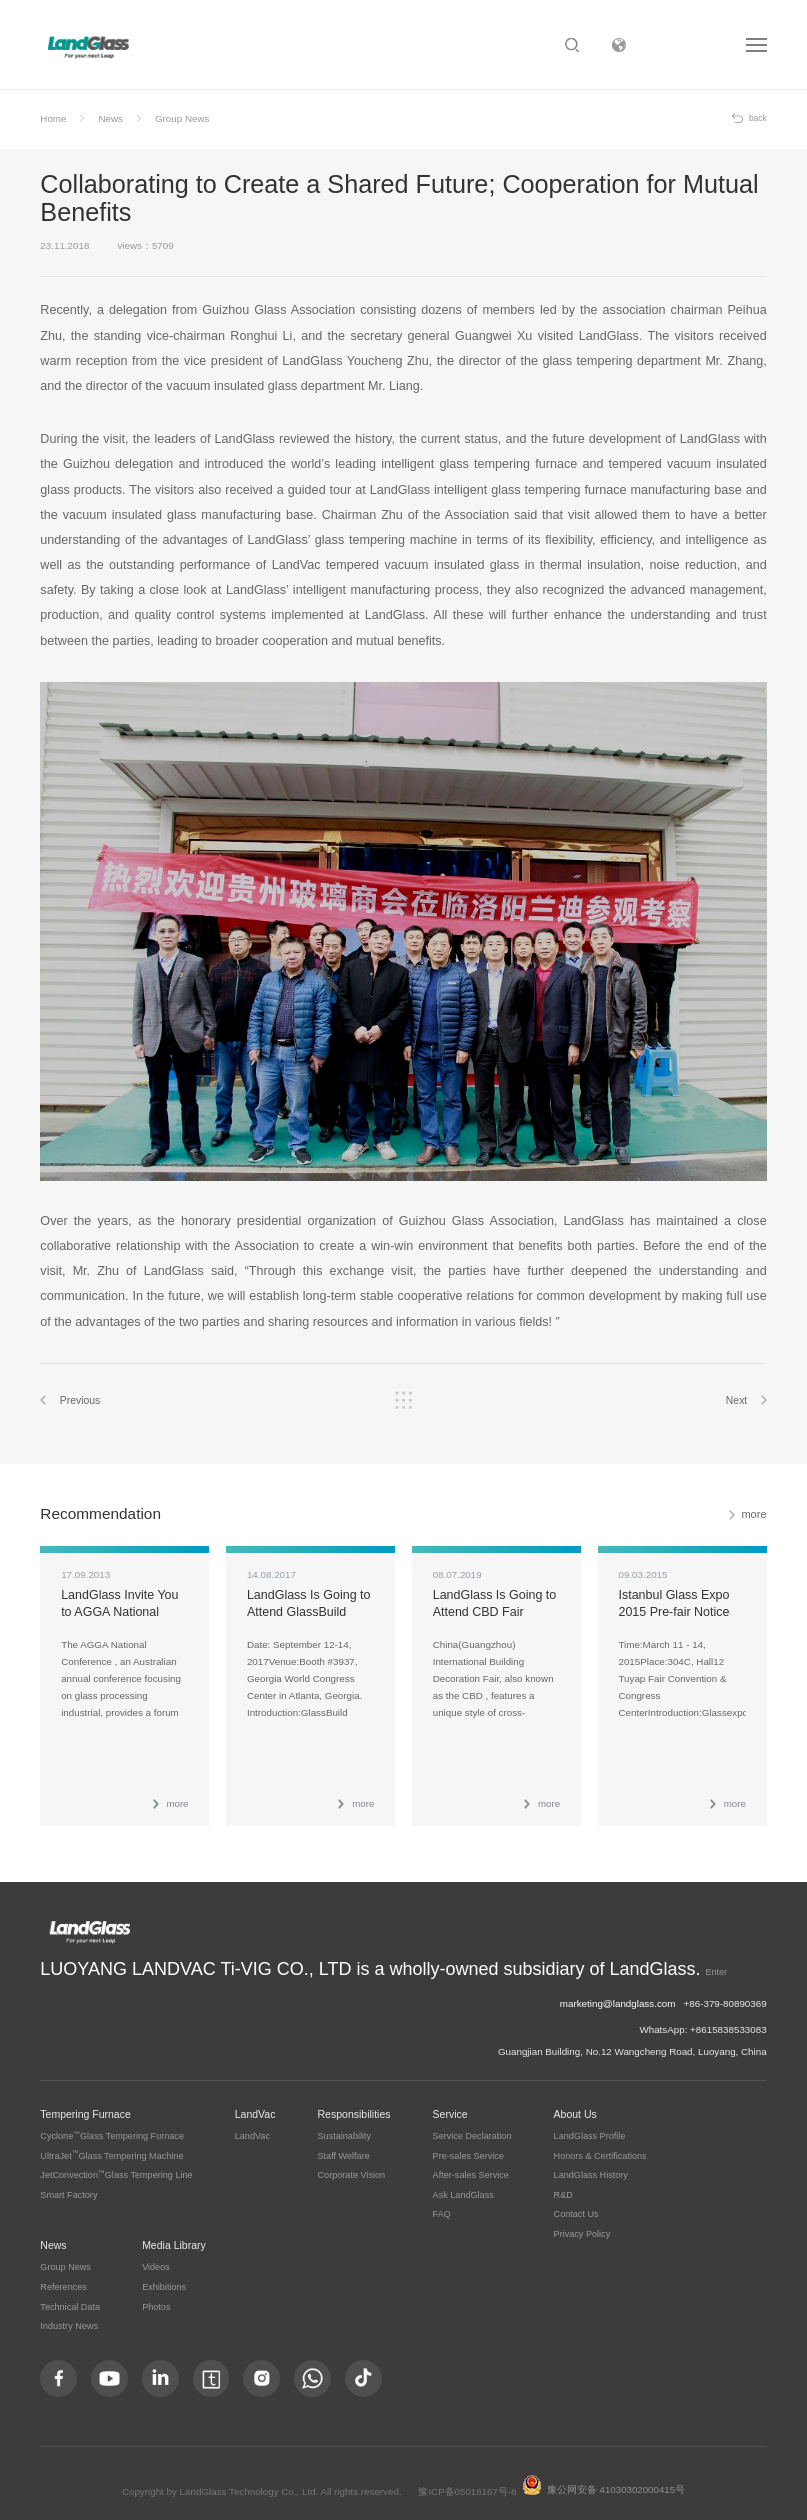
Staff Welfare (344, 2145)
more (754, 1515)
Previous (80, 1400)
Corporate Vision (352, 2164)
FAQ (442, 2204)
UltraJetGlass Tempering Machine (111, 2145)
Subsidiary (686, 45)
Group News (182, 118)
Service (450, 2103)
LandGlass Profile (590, 2125)
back (758, 118)
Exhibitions (164, 2276)
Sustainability (345, 2125)
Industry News (69, 2316)
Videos (156, 2257)
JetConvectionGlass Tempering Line (116, 2164)
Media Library (174, 2234)
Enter (495, 1966)
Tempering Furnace (85, 2103)
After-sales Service (471, 2164)
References (63, 2276)
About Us (575, 2103)
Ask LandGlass (463, 2184)
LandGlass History (591, 2164)
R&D (563, 2184)
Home (53, 118)
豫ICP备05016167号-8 (467, 2481)
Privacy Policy (582, 2223)
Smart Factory (68, 2184)
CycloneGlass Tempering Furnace (112, 2125)
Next (736, 1400)
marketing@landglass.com (618, 1992)
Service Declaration (472, 2125)
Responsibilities (354, 2103)
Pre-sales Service (468, 2145)
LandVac (255, 2103)
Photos (156, 2296)
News (110, 118)
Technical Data (70, 2296)
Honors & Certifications (600, 2145)
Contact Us (576, 2204)
